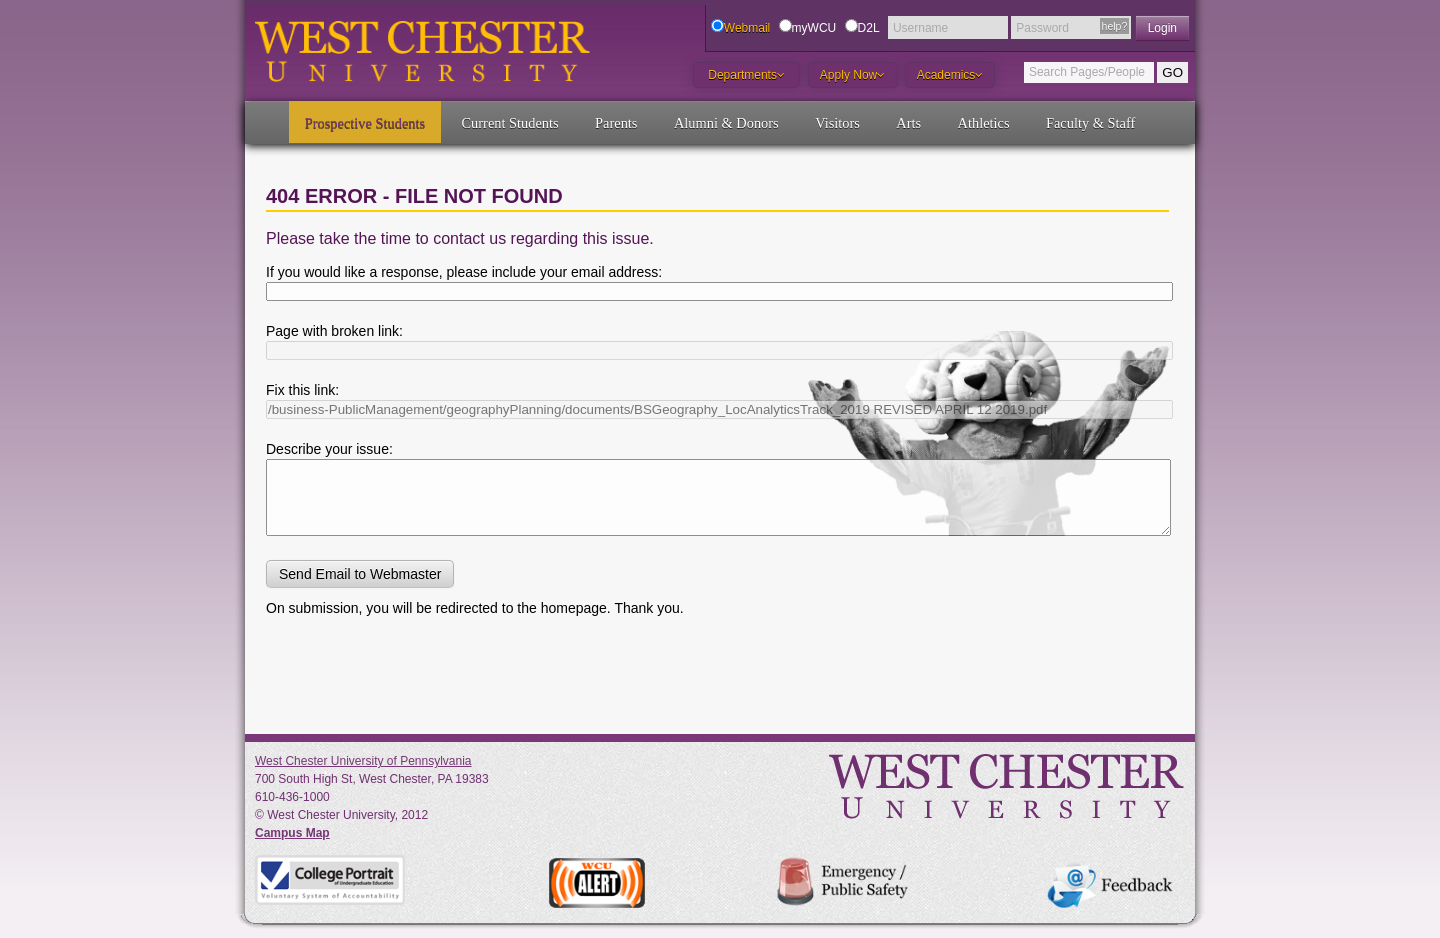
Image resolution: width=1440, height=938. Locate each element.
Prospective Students (365, 123)
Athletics (984, 123)
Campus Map (292, 833)
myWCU (814, 28)
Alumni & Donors (726, 123)
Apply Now (852, 75)
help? (1115, 26)
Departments (746, 75)
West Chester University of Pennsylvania (363, 761)
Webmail (747, 28)
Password (1042, 28)
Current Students (510, 123)
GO (1172, 72)
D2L (869, 28)
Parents (616, 123)
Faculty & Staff (1090, 123)
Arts (908, 123)
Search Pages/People (1087, 72)
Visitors (837, 123)
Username (920, 28)
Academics (950, 75)
